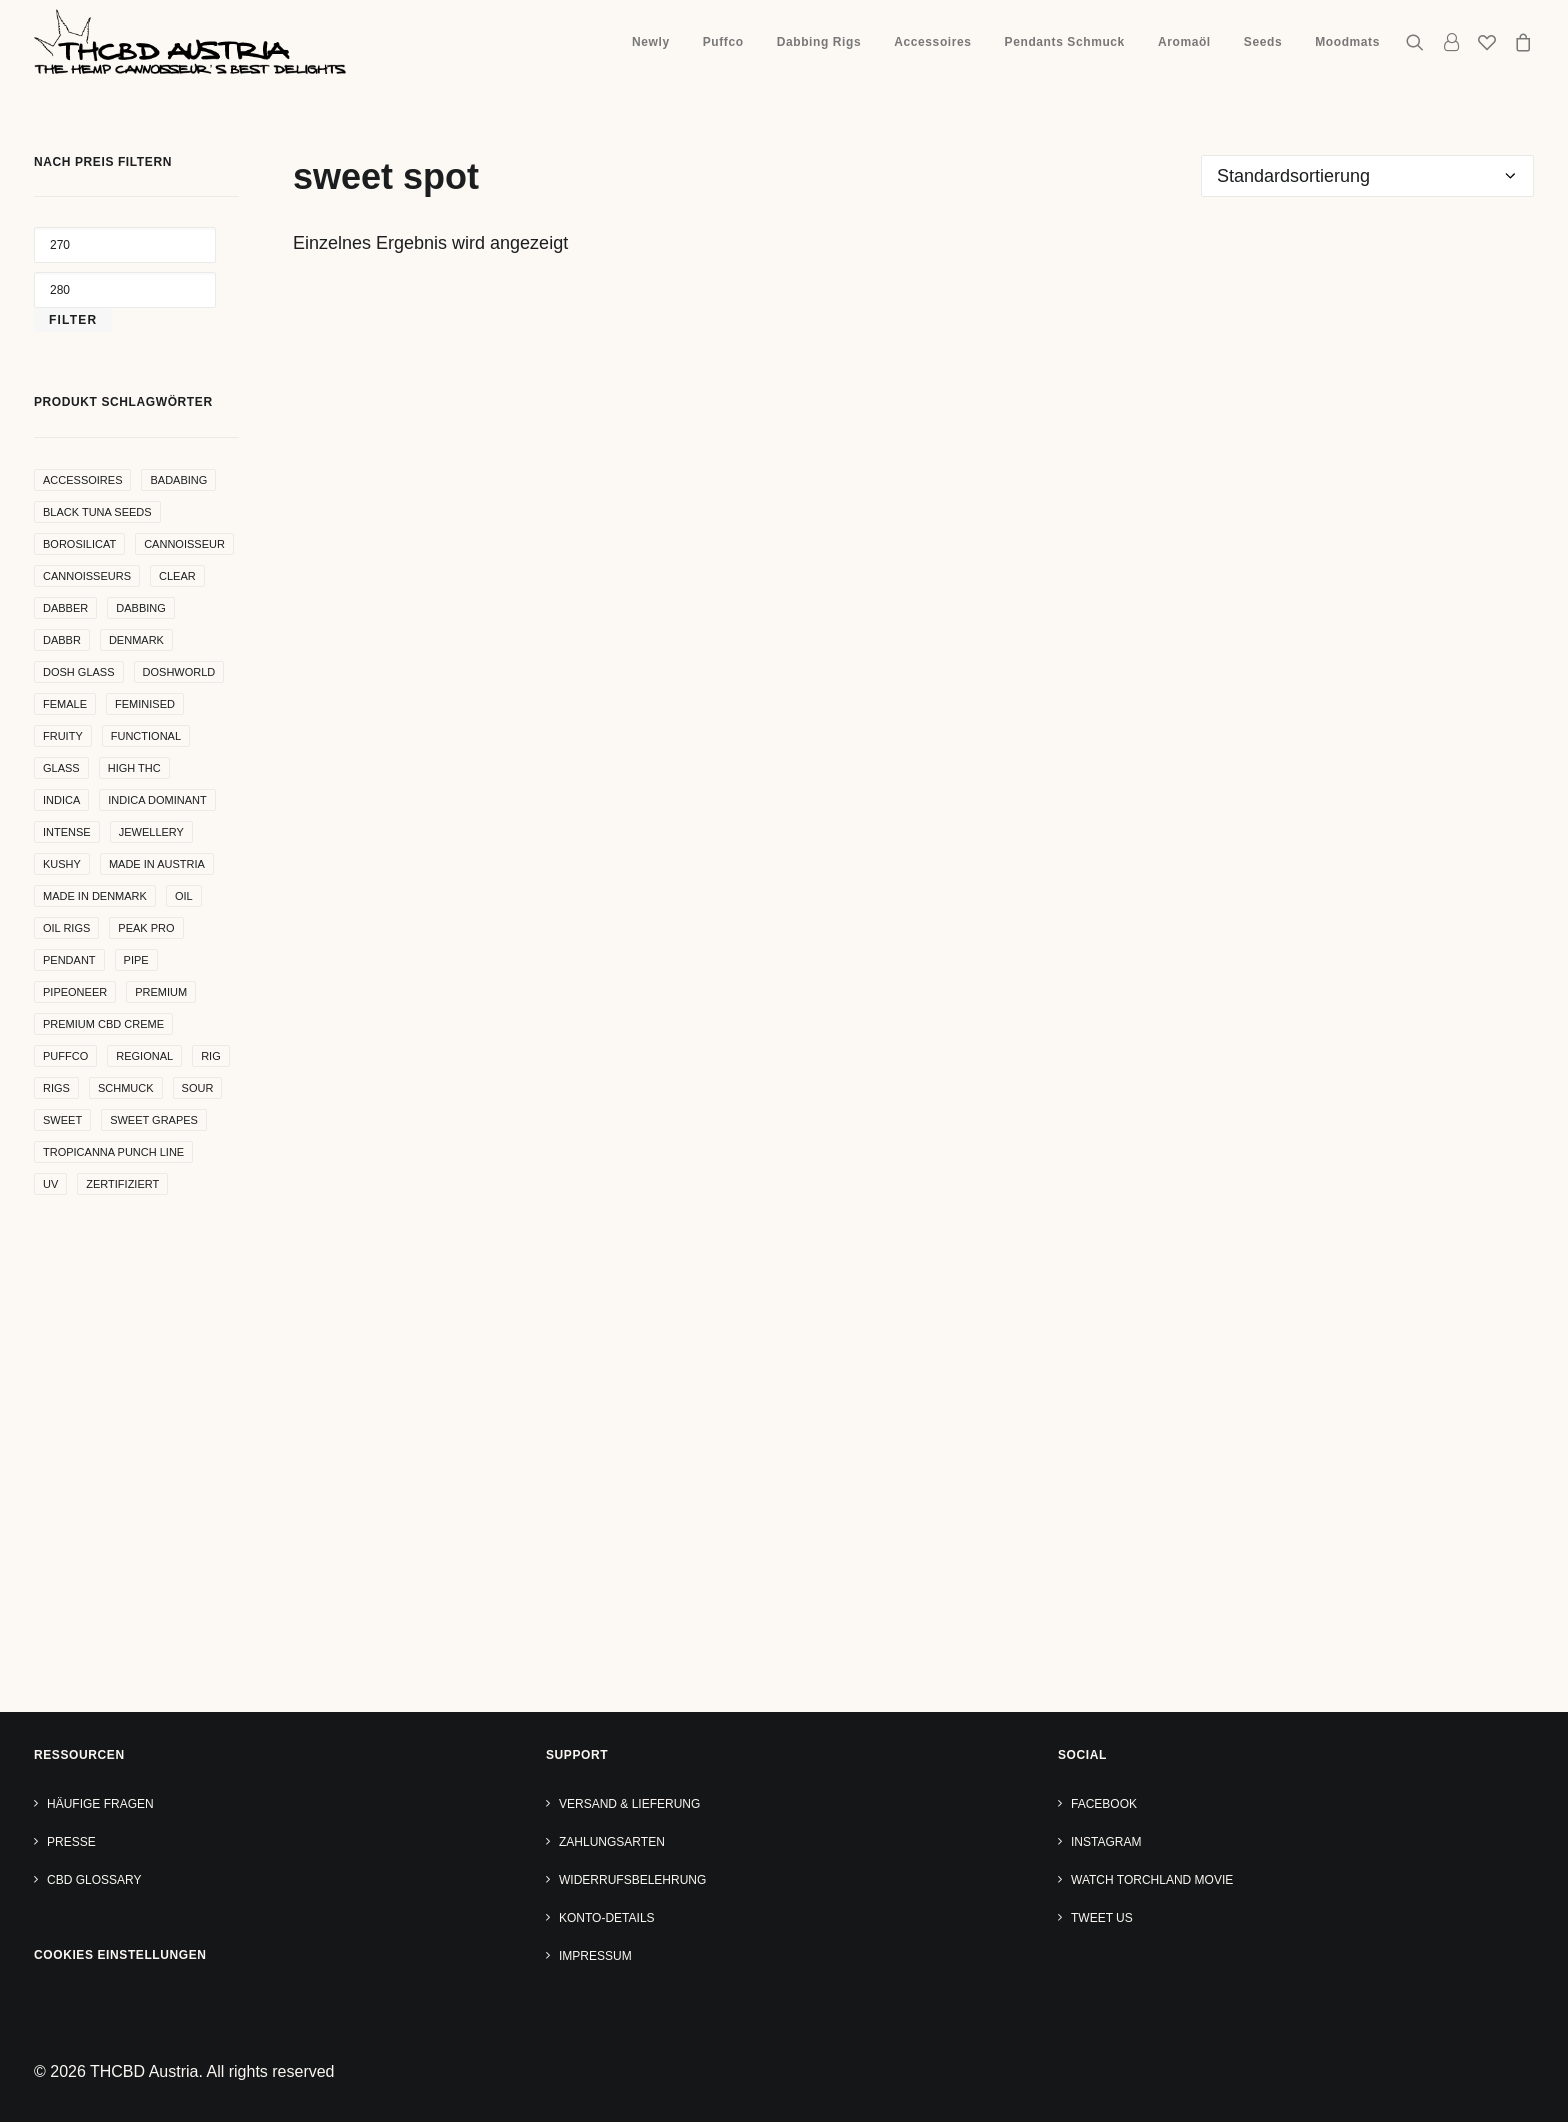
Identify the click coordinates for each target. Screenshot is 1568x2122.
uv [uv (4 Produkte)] (50, 1184)
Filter (73, 320)
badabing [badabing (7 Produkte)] (178, 480)
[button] (1419, 41)
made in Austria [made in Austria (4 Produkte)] (157, 864)
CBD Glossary (94, 1880)
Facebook (1104, 1804)
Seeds (1263, 42)
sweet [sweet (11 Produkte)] (62, 1120)
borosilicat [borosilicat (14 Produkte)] (79, 544)
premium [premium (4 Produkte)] (161, 992)
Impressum (595, 1956)
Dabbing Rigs (819, 42)
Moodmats (1347, 42)
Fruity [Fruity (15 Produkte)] (63, 736)
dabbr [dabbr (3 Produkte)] (62, 640)
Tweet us (1102, 1918)
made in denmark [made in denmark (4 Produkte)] (95, 896)
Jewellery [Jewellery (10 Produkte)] (151, 832)
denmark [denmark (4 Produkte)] (136, 640)
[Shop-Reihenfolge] (1367, 176)
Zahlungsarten (612, 1842)
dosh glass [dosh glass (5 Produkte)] (79, 672)
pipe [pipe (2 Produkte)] (136, 960)
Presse (71, 1842)
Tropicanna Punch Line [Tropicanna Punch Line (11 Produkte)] (113, 1152)
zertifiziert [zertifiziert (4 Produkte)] (122, 1184)
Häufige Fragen (100, 1804)
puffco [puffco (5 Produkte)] (65, 1056)
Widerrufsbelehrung (632, 1880)
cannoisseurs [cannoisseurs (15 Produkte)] (87, 576)
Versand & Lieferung (629, 1804)
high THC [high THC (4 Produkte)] (134, 768)
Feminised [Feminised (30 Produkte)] (145, 704)
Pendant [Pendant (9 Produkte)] (69, 960)
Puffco (723, 42)
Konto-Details (607, 1918)
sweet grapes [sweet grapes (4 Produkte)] (154, 1120)
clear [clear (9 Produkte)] (177, 576)
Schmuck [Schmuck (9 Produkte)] (126, 1088)
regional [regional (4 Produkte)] (144, 1056)
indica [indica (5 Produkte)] (61, 800)
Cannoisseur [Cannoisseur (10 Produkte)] (184, 544)
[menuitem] (651, 41)
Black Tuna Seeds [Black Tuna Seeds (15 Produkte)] (97, 512)
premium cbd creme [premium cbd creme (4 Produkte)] (103, 1024)
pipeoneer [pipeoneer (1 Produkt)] (75, 992)
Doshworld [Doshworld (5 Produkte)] (179, 672)
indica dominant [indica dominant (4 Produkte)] (157, 800)
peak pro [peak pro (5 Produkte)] (146, 928)
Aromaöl (1184, 42)
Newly (651, 42)
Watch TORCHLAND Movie (1152, 1880)
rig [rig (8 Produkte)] (211, 1056)
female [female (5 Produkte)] (65, 704)
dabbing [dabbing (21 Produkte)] (141, 608)
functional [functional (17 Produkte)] (146, 736)
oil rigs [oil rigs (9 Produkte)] (66, 928)
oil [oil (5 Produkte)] (184, 896)
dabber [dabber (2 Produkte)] (65, 608)
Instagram (1106, 1842)
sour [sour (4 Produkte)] (198, 1088)
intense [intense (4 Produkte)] (67, 832)
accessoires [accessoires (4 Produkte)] (82, 480)
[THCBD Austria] (190, 41)
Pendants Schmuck (1065, 42)
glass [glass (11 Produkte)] (61, 768)
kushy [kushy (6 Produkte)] (62, 864)
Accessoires (932, 42)
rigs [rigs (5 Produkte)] (56, 1088)
